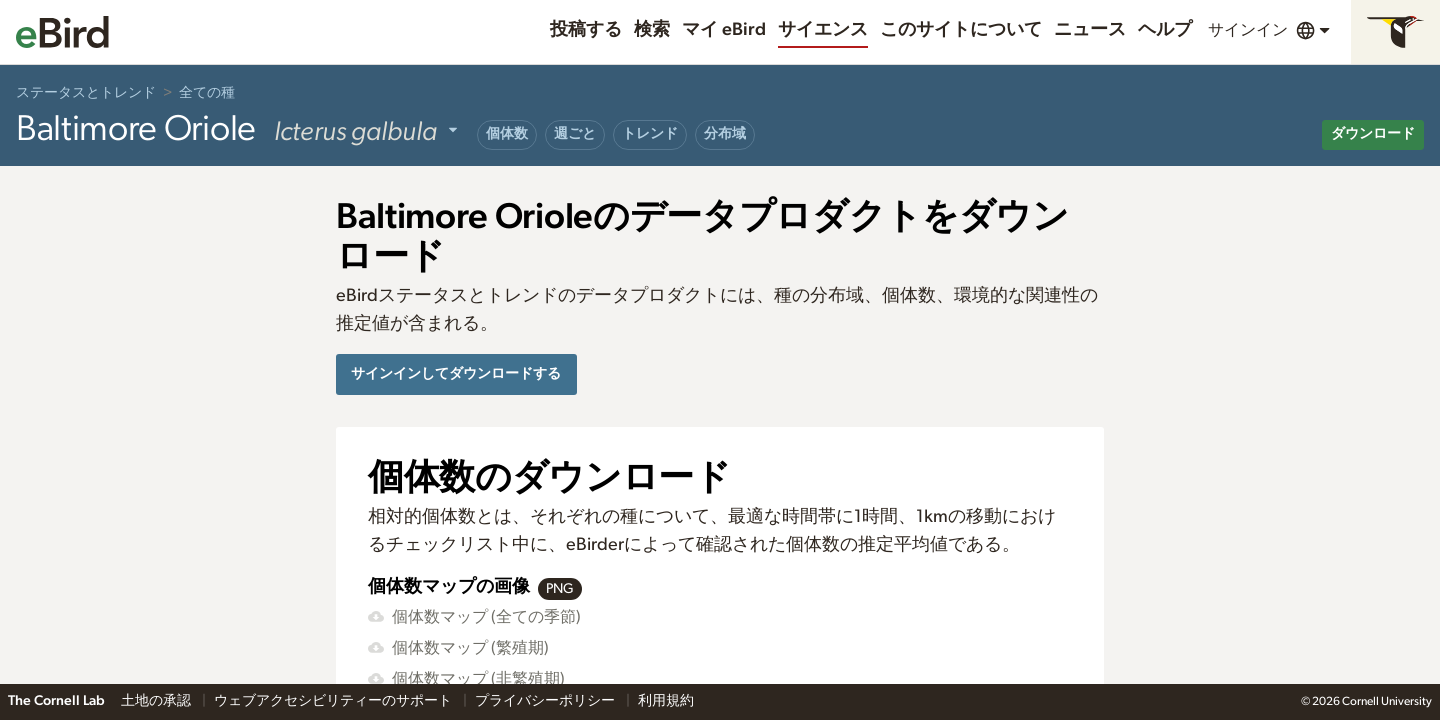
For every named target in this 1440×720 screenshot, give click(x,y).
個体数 (507, 134)
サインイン (1248, 30)
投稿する (586, 30)
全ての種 (207, 93)
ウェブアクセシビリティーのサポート (334, 701)
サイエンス (823, 30)
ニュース (1090, 30)
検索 (652, 30)
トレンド (650, 134)
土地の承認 (157, 701)
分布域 (725, 134)
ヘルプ (1165, 30)
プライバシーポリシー (546, 701)
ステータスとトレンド (86, 93)
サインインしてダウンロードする (456, 373)
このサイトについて (961, 30)
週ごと (575, 134)
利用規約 (666, 701)
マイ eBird (724, 30)
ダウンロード (1373, 134)
